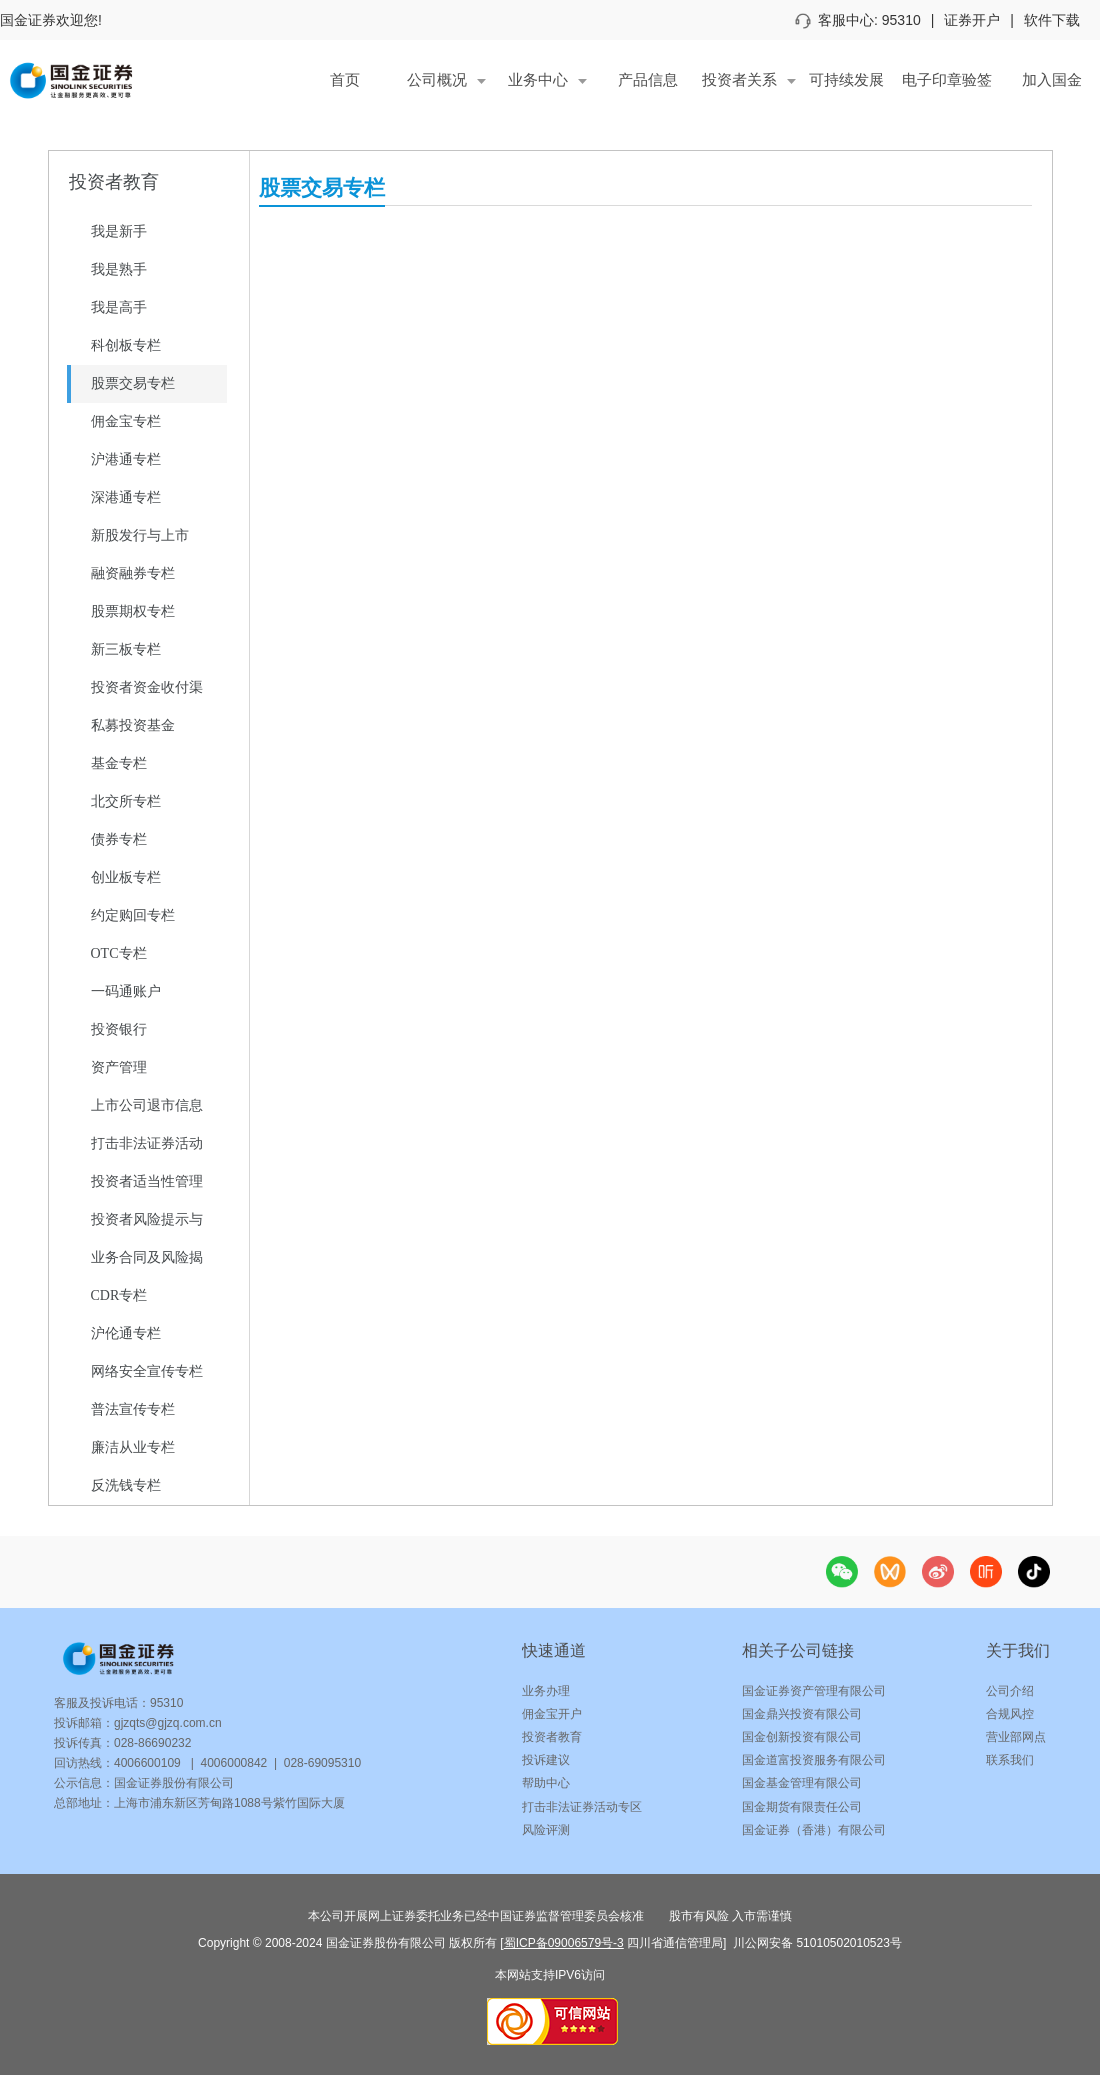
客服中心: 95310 (858, 20)
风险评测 (546, 1830)
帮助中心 (546, 1783)
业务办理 (546, 1691)
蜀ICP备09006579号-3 (564, 1943)
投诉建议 (546, 1760)
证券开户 (972, 20)
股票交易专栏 (322, 187)
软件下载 (1052, 20)
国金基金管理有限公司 (802, 1783)
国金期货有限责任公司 (802, 1807)
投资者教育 (552, 1737)
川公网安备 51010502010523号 (816, 1943)
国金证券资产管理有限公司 (814, 1691)
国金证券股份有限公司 (174, 1783)
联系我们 (1010, 1760)
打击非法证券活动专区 (582, 1807)
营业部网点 (1016, 1737)
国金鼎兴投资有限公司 (802, 1714)
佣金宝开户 (552, 1714)
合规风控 (1010, 1714)
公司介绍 (1010, 1691)
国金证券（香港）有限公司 (814, 1830)
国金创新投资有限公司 (802, 1737)
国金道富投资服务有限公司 (814, 1760)
